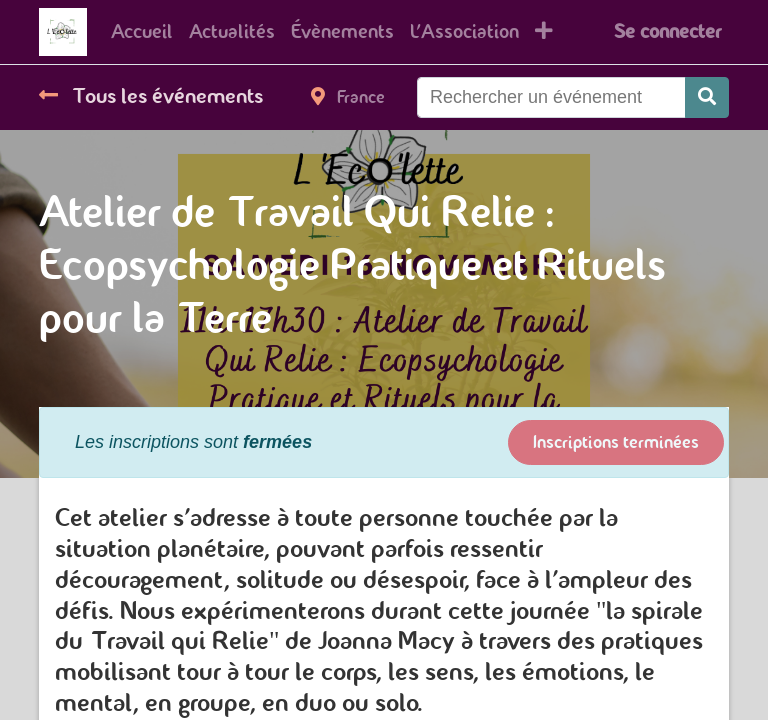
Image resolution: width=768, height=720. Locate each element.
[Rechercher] (707, 97)
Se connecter (667, 31)
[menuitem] (142, 32)
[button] (544, 32)
